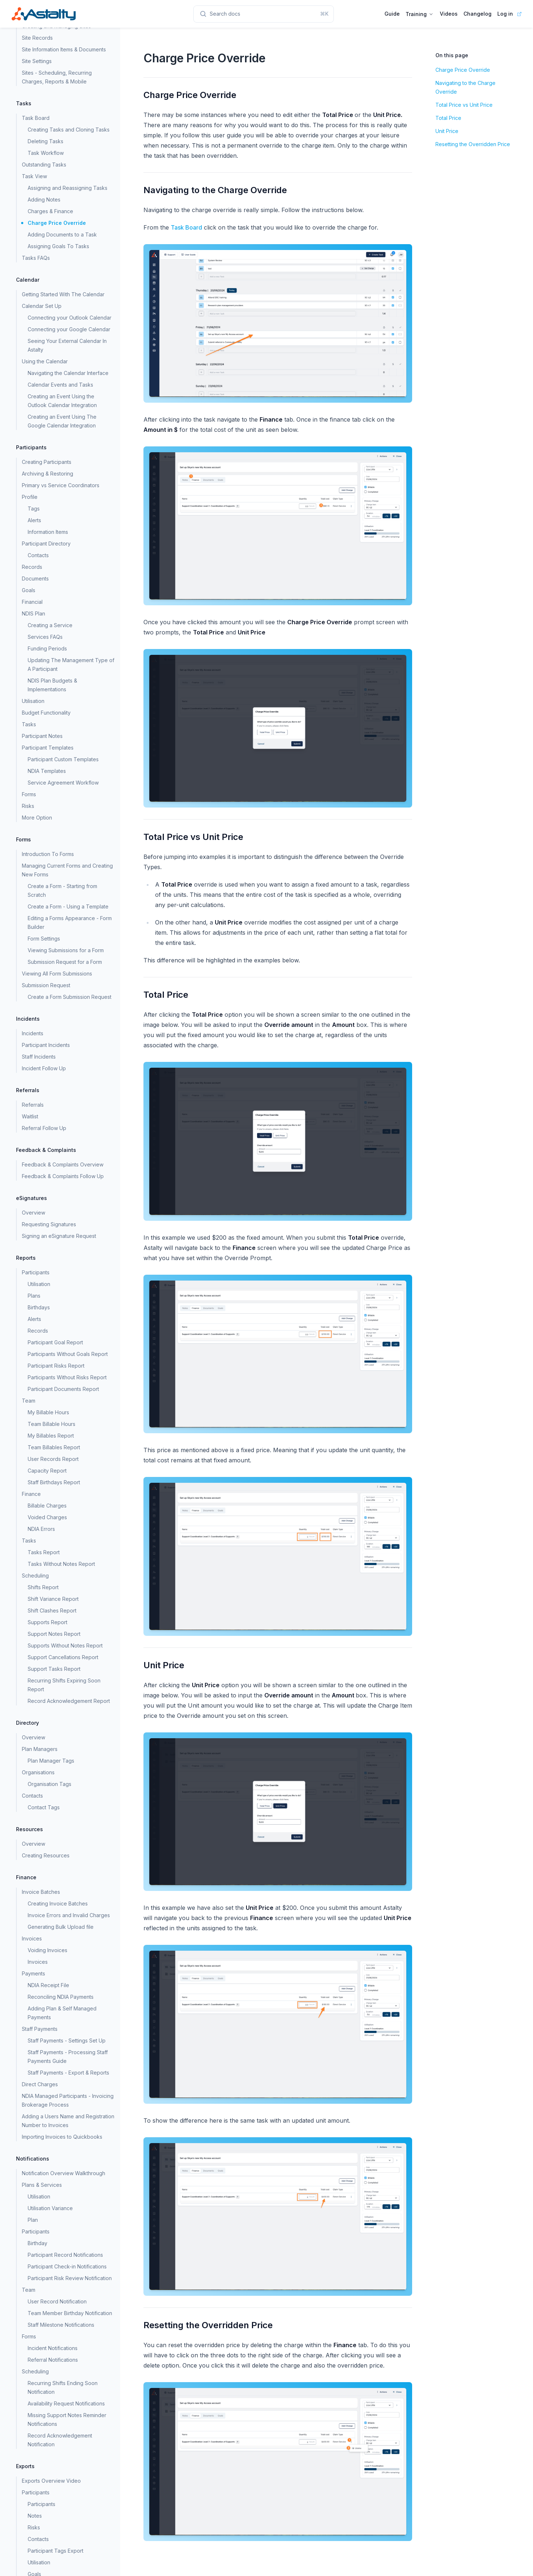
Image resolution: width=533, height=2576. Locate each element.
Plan (33, 2220)
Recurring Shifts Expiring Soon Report (64, 1684)
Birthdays (39, 1307)
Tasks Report (44, 1552)
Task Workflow (46, 153)
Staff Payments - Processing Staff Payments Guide (68, 2056)
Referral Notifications (53, 2360)
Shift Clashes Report (52, 1610)
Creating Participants (46, 462)
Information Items (48, 532)
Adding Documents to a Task (62, 234)
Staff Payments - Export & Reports (68, 2072)
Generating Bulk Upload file (61, 1927)
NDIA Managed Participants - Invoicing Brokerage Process (68, 2100)
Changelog (477, 14)
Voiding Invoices (47, 1950)
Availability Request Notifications (66, 2403)
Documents (35, 578)
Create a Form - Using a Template (68, 906)
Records (32, 567)
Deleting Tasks (45, 141)
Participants (41, 2504)
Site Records (37, 38)
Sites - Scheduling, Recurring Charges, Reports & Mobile (57, 77)
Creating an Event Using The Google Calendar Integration (62, 421)
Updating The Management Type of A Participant (71, 664)
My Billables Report (51, 1435)
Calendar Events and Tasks (60, 385)
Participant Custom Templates (63, 759)
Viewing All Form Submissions (57, 973)
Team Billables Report (54, 1447)
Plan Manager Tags (51, 1761)
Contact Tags (44, 1807)
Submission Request (46, 985)
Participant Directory (46, 543)
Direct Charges (40, 2084)
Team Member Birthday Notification (70, 2313)
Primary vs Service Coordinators (60, 485)
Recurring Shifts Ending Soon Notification (63, 2387)
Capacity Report (47, 1470)
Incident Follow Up (44, 1068)
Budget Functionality (46, 713)
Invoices (38, 1962)
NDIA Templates (47, 771)
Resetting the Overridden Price (472, 144)
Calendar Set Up (42, 306)
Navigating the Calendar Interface (68, 373)
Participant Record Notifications (65, 2255)
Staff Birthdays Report (54, 1482)
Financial (32, 602)
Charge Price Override (57, 223)
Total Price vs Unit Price (464, 105)
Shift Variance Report (53, 1599)
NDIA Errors (41, 1529)
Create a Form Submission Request (69, 997)
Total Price (448, 118)
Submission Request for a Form (65, 962)
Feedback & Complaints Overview (62, 1164)
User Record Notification (57, 2301)
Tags (34, 508)
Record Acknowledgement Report (69, 1701)
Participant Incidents (46, 1045)
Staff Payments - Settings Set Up (67, 2040)
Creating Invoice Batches (58, 1903)
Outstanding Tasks (44, 164)
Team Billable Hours (51, 1424)
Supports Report (47, 1622)
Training (420, 14)
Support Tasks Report (54, 1669)
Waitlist (30, 1116)
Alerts (34, 520)
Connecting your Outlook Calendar (69, 317)
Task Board (36, 118)
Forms (29, 794)
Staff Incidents (39, 1057)
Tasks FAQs (36, 258)
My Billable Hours (48, 1412)
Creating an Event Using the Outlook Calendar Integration (62, 400)
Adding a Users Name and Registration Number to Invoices (68, 2120)
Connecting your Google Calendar (69, 329)
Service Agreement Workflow (63, 782)
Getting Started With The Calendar (63, 294)
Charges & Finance (50, 211)
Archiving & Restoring (47, 473)
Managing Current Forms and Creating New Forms (67, 870)
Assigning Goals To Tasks (58, 246)
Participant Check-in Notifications (67, 2266)
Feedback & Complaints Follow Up (63, 1176)
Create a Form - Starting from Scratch (62, 890)
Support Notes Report (54, 1634)
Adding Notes (44, 199)
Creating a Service (50, 625)
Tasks (29, 724)
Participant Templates (48, 747)
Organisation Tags (49, 1784)
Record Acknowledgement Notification (60, 2439)
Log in (505, 14)
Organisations (38, 1772)
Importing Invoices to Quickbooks (62, 2137)
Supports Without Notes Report (65, 1645)
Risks (28, 806)
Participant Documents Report (63, 1389)
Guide (392, 14)
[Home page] (44, 13)
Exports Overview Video (51, 2481)
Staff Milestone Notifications (61, 2325)
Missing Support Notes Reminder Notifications (67, 2419)
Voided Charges (47, 1517)
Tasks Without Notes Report (61, 1564)
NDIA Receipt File (48, 1985)
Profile (29, 497)
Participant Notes (42, 736)
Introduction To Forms (48, 854)
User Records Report (53, 1459)
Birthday (37, 2243)
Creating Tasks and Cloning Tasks (69, 129)
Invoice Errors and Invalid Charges (69, 1915)
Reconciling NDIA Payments (61, 1997)
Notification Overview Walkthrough (63, 2173)
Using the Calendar (45, 361)
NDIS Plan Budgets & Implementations (52, 684)
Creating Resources (46, 1855)
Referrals (33, 1105)
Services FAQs (45, 637)
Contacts (38, 555)
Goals (28, 590)
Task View (34, 176)
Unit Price (446, 131)
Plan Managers (40, 1749)
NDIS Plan (33, 613)
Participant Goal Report (55, 1342)
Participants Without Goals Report (68, 1354)
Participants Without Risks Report (67, 1377)
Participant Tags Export (55, 2551)
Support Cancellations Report (63, 1657)
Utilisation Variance (50, 2208)
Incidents (32, 1033)
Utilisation (33, 701)
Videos (449, 14)
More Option (37, 817)
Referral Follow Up (44, 1128)
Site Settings (37, 61)
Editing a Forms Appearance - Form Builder (70, 922)
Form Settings (44, 938)
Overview (33, 1212)
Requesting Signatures (49, 1224)
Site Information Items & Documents (64, 49)
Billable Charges (47, 1505)
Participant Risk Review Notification (70, 2278)
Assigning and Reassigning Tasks (67, 188)
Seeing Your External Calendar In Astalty (67, 345)
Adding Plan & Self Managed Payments (62, 2012)
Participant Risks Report (56, 1366)
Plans (34, 1296)
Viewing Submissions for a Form (66, 950)
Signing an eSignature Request (59, 1236)
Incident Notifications (53, 2348)
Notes (35, 2516)
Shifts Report (43, 1587)
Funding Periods (47, 648)
